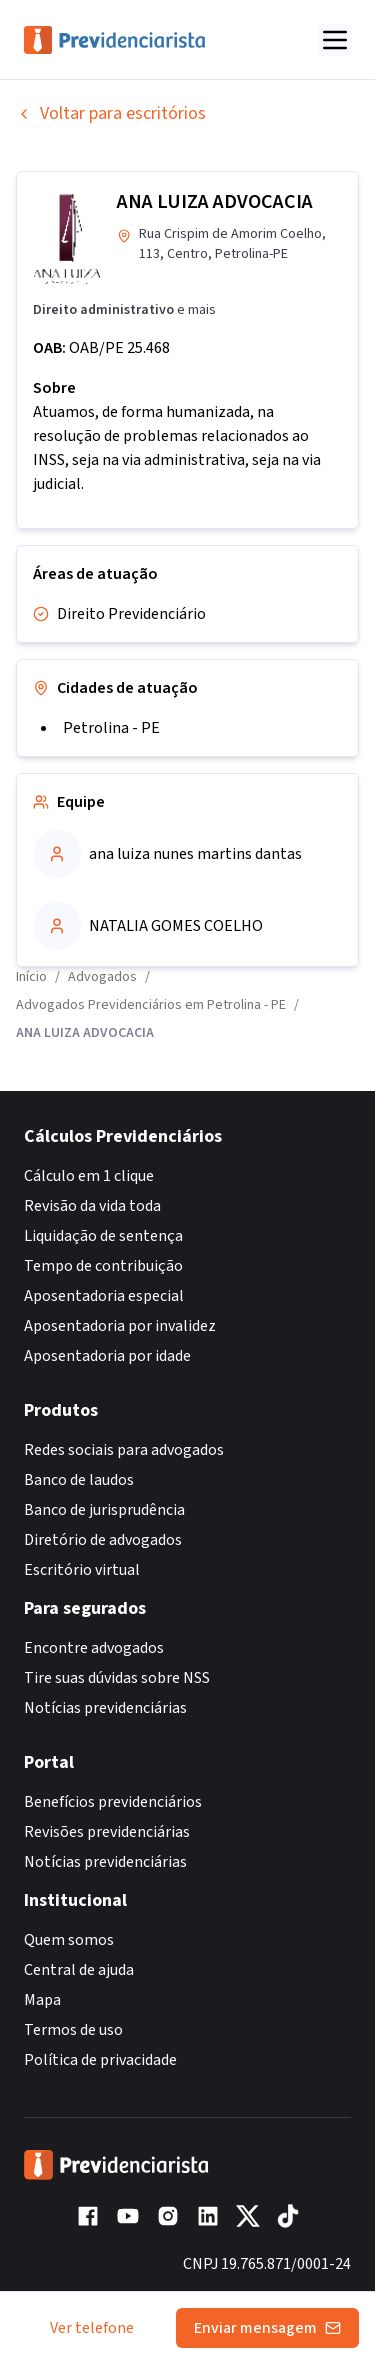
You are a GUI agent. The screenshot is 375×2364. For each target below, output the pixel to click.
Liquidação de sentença (103, 1236)
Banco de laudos (79, 1480)
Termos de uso (73, 2030)
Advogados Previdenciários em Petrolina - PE (151, 1005)
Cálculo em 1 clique (89, 1176)
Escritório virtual (82, 1570)
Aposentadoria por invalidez (120, 1326)
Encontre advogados (94, 1648)
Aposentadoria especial (104, 1296)
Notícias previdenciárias (105, 1708)
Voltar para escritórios (111, 113)
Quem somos (69, 1940)
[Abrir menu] (335, 40)
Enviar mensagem (267, 2328)
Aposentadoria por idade (107, 1356)
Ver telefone (92, 2328)
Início (31, 977)
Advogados (102, 977)
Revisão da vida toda (92, 1206)
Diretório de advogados (103, 1540)
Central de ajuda (79, 1970)
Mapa (42, 2000)
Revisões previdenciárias (107, 1832)
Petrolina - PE (111, 728)
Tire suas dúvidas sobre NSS (117, 1678)
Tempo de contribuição (103, 1266)
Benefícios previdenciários (113, 1802)
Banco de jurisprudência (104, 1510)
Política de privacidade (100, 2060)
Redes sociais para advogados (124, 1450)
